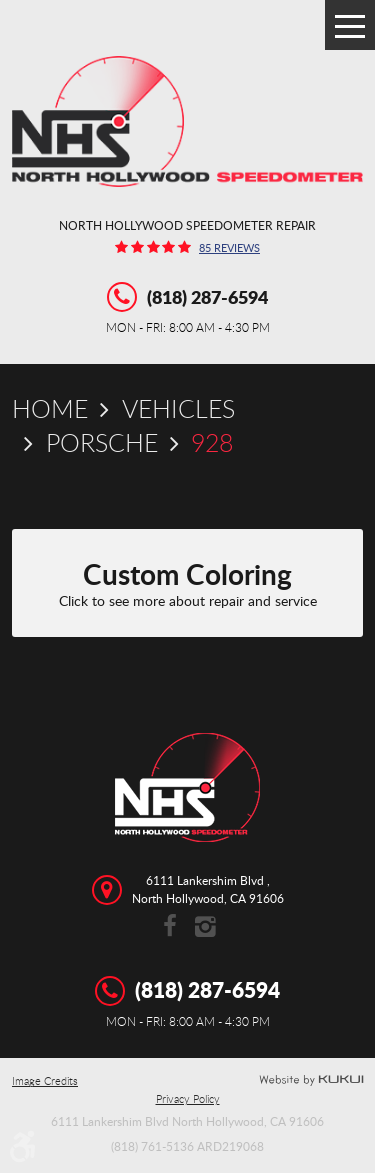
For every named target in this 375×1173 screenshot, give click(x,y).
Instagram (205, 927)
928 (212, 442)
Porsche (102, 442)
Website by (311, 1080)
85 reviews (229, 248)
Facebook (170, 927)
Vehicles (178, 408)
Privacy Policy (188, 1099)
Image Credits (45, 1081)
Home (50, 408)
